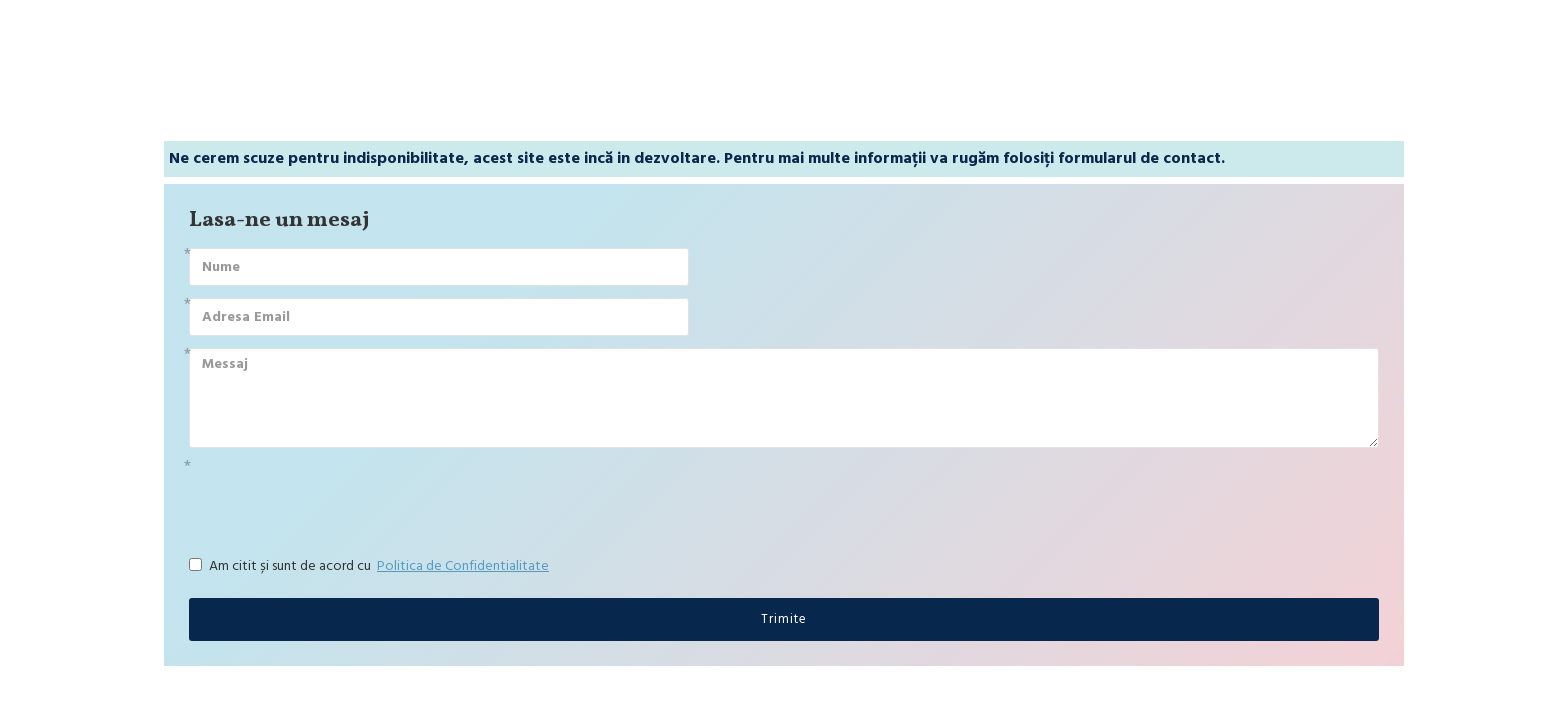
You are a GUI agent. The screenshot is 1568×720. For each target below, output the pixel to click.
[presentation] (329, 496)
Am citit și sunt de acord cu (370, 566)
